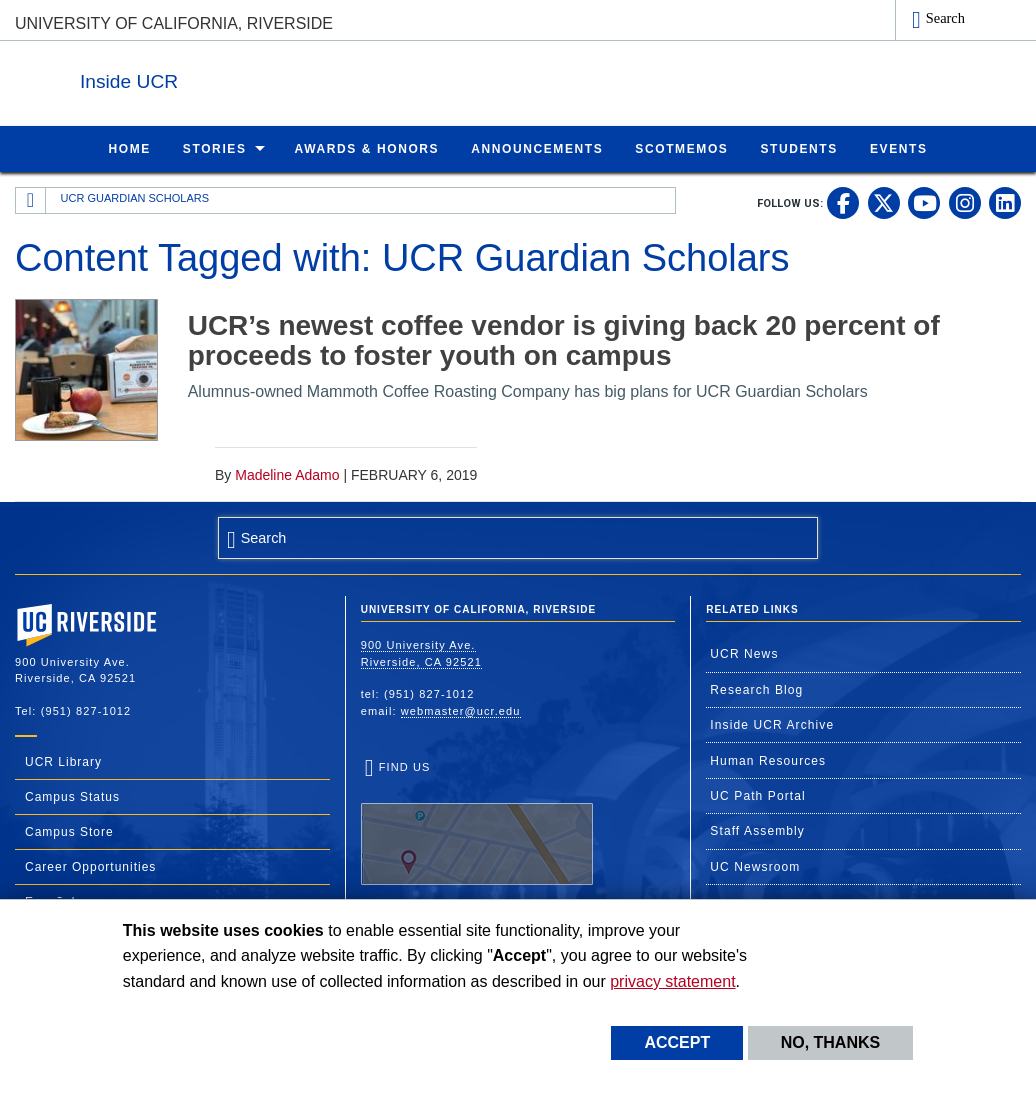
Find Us (477, 822)
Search (945, 18)
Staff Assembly (757, 830)
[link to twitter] (884, 202)
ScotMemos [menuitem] (681, 148)
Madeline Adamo (287, 474)
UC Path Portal (757, 795)
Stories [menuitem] (215, 148)
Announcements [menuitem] (537, 148)
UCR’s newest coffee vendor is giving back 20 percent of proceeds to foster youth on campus (564, 340)
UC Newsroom (755, 866)
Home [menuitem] (129, 148)
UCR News (744, 653)
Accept (677, 1042)
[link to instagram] (965, 202)
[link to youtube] (924, 202)
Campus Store (69, 831)
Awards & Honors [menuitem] (367, 148)
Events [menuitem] (899, 148)
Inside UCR (259, 78)
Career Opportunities (90, 866)
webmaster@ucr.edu (461, 710)
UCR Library (63, 761)
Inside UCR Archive (772, 724)
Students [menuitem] (798, 148)
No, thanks (831, 1042)
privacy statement (672, 981)
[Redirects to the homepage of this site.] (31, 200)
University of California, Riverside (174, 23)
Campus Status (72, 796)
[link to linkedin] (1005, 202)
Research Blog (756, 689)
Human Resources (768, 760)
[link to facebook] (843, 202)
